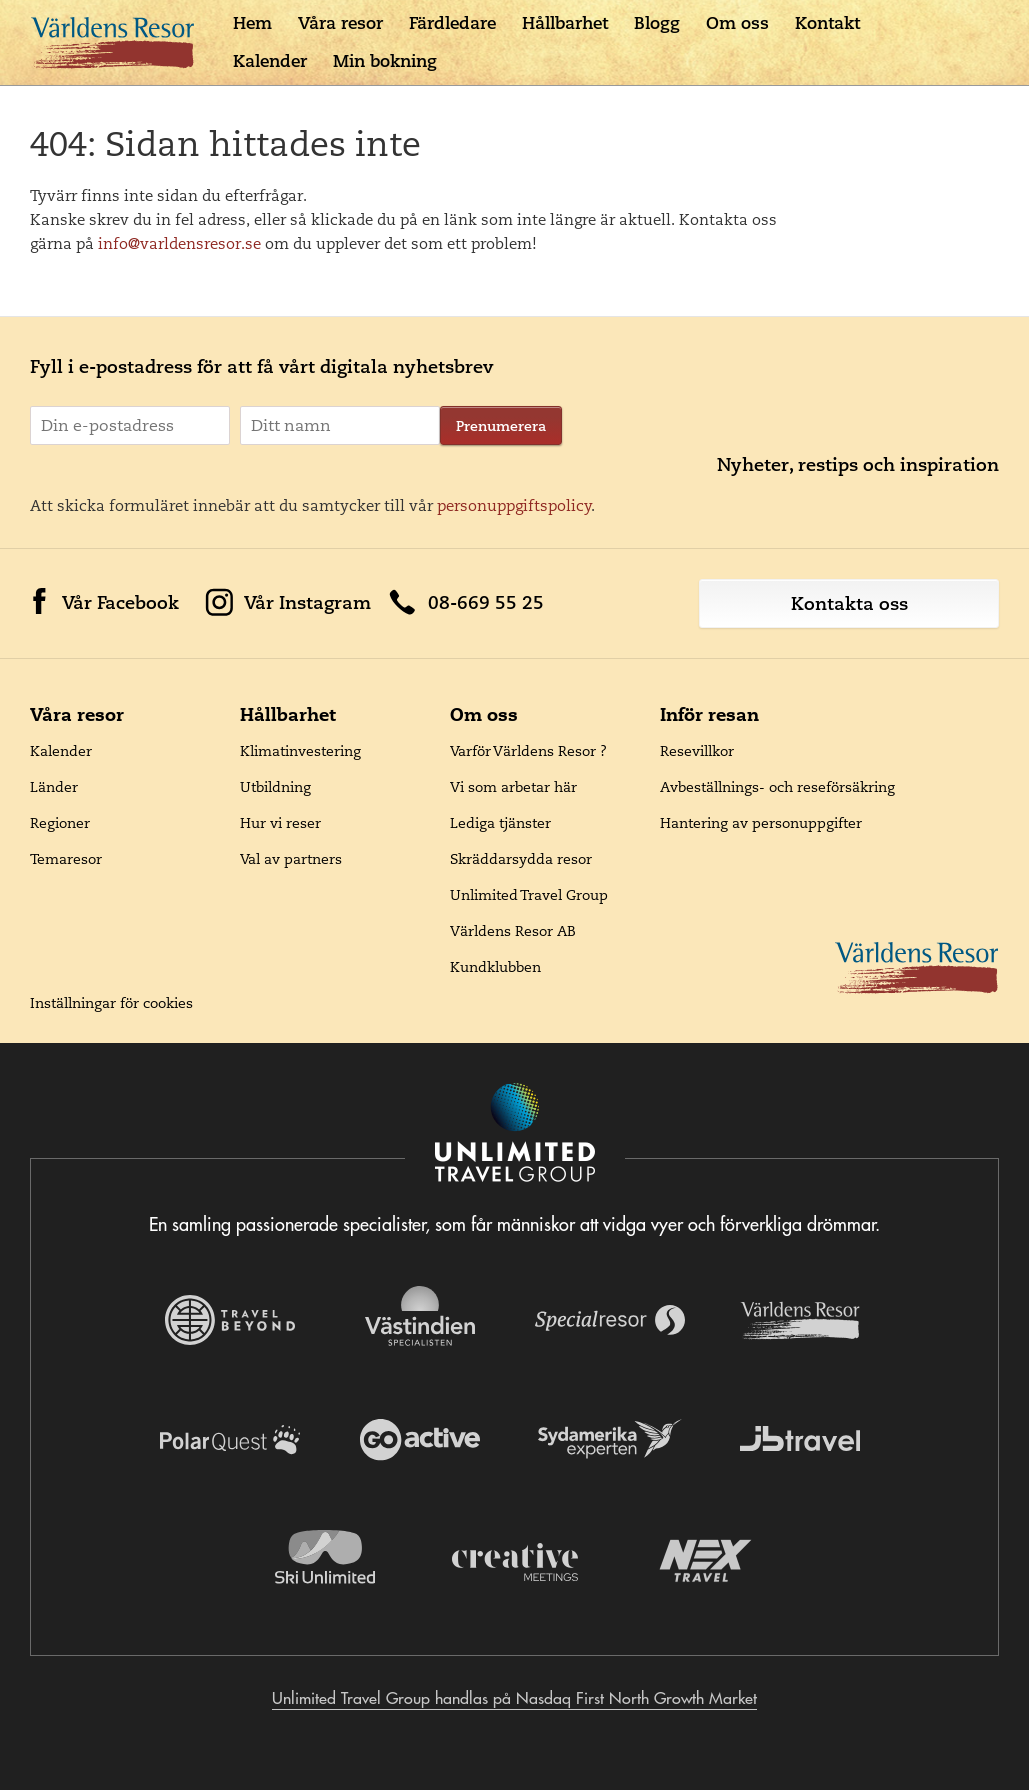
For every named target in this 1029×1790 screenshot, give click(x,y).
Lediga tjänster (500, 823)
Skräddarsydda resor (521, 859)
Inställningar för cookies (111, 1003)
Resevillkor (697, 751)
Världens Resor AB (513, 931)
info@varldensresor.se (179, 243)
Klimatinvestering (300, 751)
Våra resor (340, 23)
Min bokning (385, 61)
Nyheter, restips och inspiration (858, 464)
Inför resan (709, 714)
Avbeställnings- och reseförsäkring (777, 787)
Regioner (60, 823)
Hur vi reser (280, 823)
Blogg (657, 23)
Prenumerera (501, 426)
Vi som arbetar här (513, 787)
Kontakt (827, 23)
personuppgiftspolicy (514, 505)
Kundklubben (495, 967)
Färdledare (452, 23)
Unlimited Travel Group (529, 895)
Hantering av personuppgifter (761, 823)
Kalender (270, 61)
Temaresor (66, 859)
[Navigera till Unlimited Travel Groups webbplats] (515, 1134)
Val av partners (291, 859)
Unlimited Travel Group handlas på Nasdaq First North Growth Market (514, 1698)
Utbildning (275, 787)
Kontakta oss (849, 603)
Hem (252, 23)
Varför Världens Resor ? (528, 751)
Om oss (737, 23)
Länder (54, 787)
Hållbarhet (565, 23)
